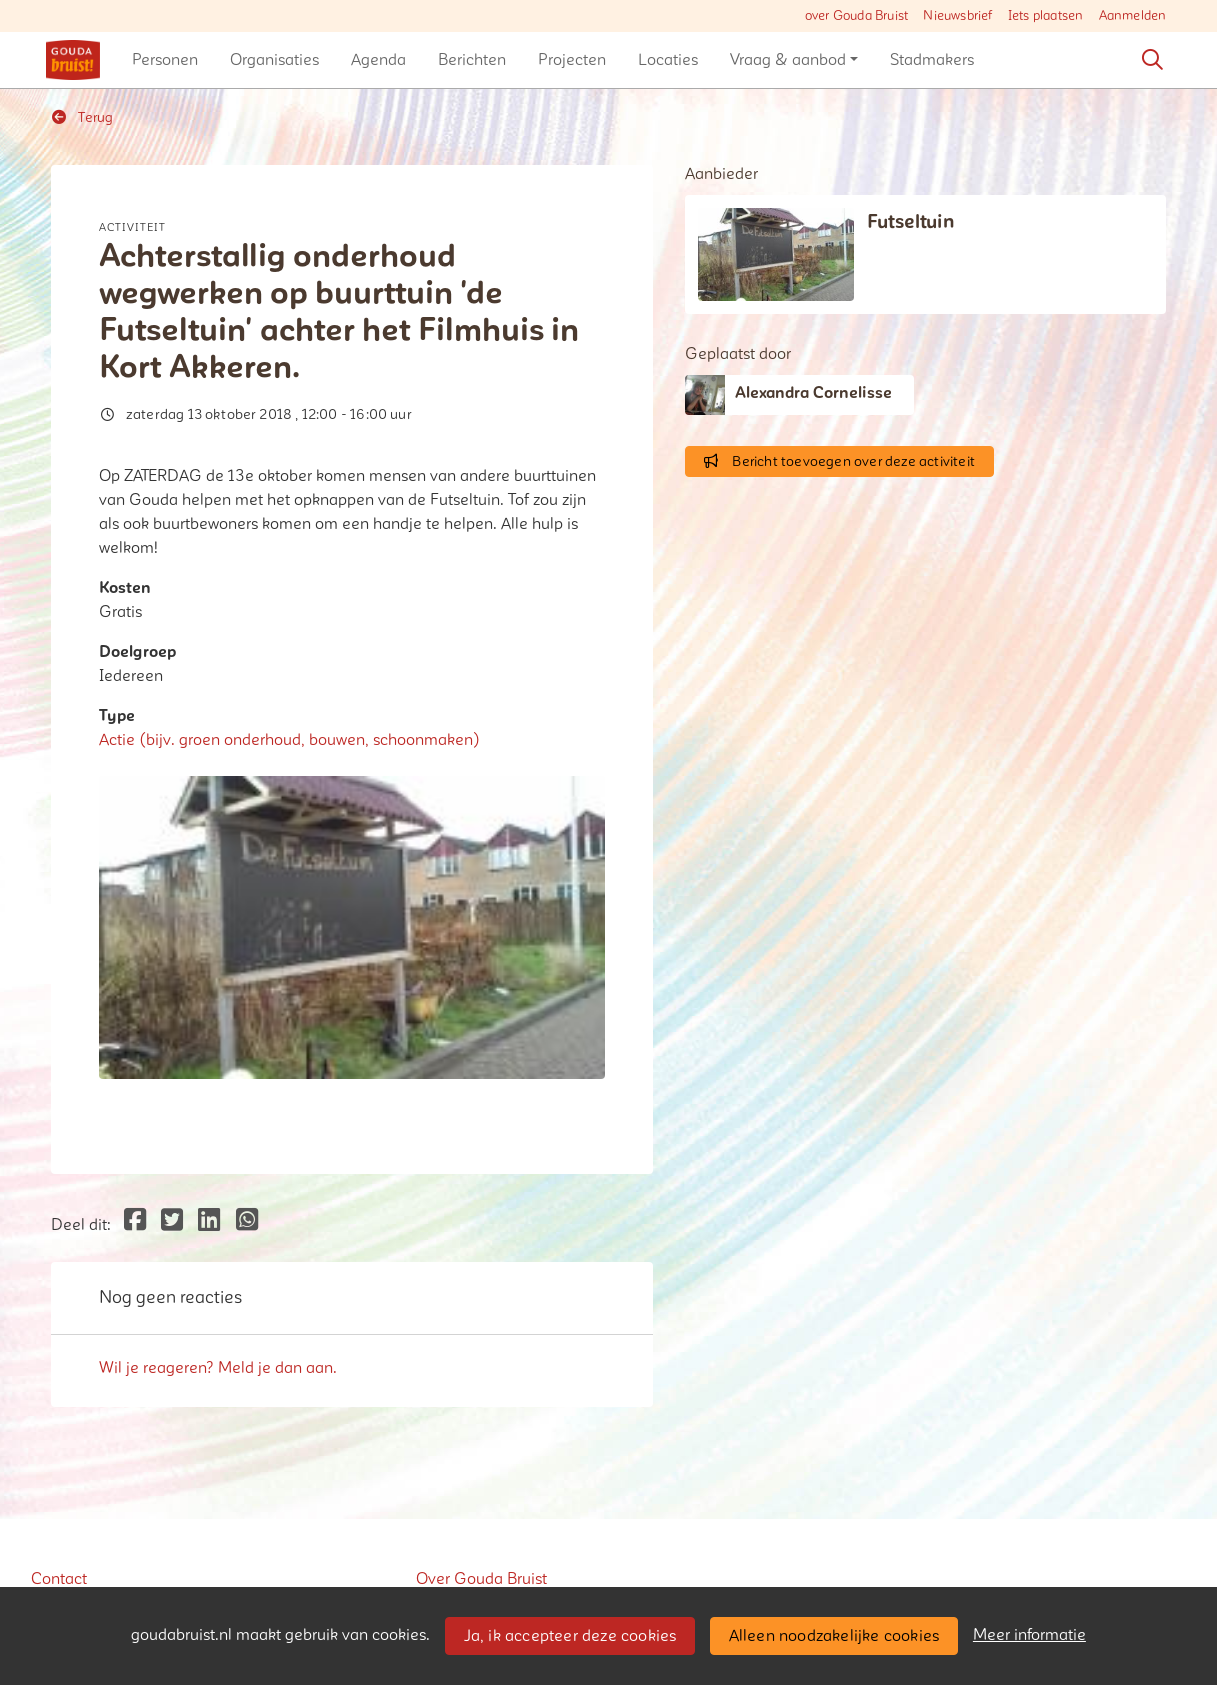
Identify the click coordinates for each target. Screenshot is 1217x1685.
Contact (59, 1579)
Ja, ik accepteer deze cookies (570, 1636)
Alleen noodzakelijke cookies (834, 1636)
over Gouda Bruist (856, 16)
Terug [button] (83, 117)
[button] (165, 60)
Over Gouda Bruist (481, 1579)
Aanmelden (1133, 16)
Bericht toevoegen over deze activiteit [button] (839, 461)
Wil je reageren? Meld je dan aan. (218, 1368)
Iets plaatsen (1046, 16)
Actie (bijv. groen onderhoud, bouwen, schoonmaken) (289, 740)
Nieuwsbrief (957, 16)
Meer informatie (1029, 1635)
